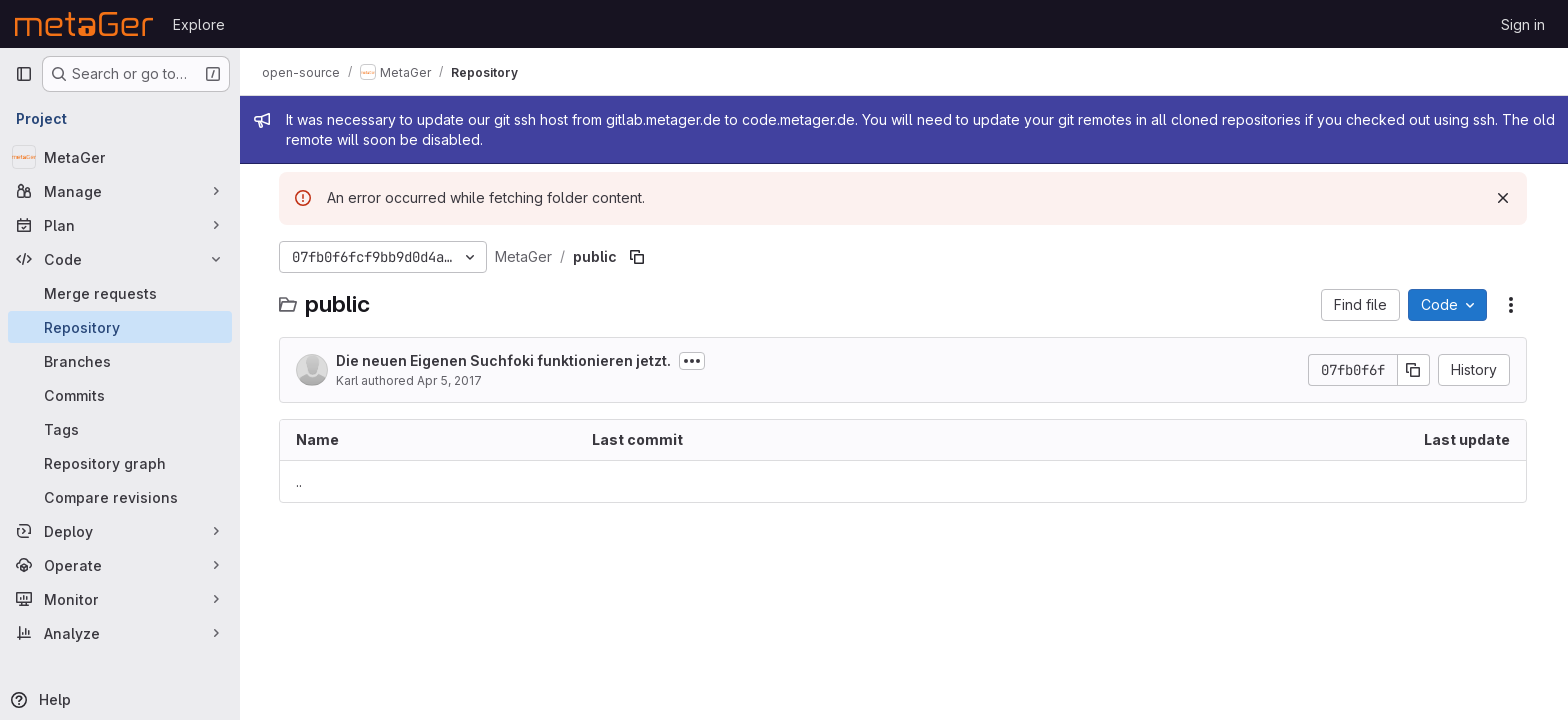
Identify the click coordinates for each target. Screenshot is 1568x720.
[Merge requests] (120, 293)
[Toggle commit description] (693, 361)
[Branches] (120, 361)
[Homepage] (84, 24)
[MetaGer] (120, 157)
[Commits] (120, 395)
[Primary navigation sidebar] (24, 74)
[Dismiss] (1504, 198)
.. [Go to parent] (300, 481)
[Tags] (120, 429)
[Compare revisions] (120, 497)
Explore (199, 24)
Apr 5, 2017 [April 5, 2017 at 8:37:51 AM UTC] (450, 380)
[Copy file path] (638, 257)
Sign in (1523, 24)
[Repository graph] (120, 463)
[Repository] (120, 327)
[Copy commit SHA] (1415, 370)
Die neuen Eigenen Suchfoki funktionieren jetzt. (504, 360)
